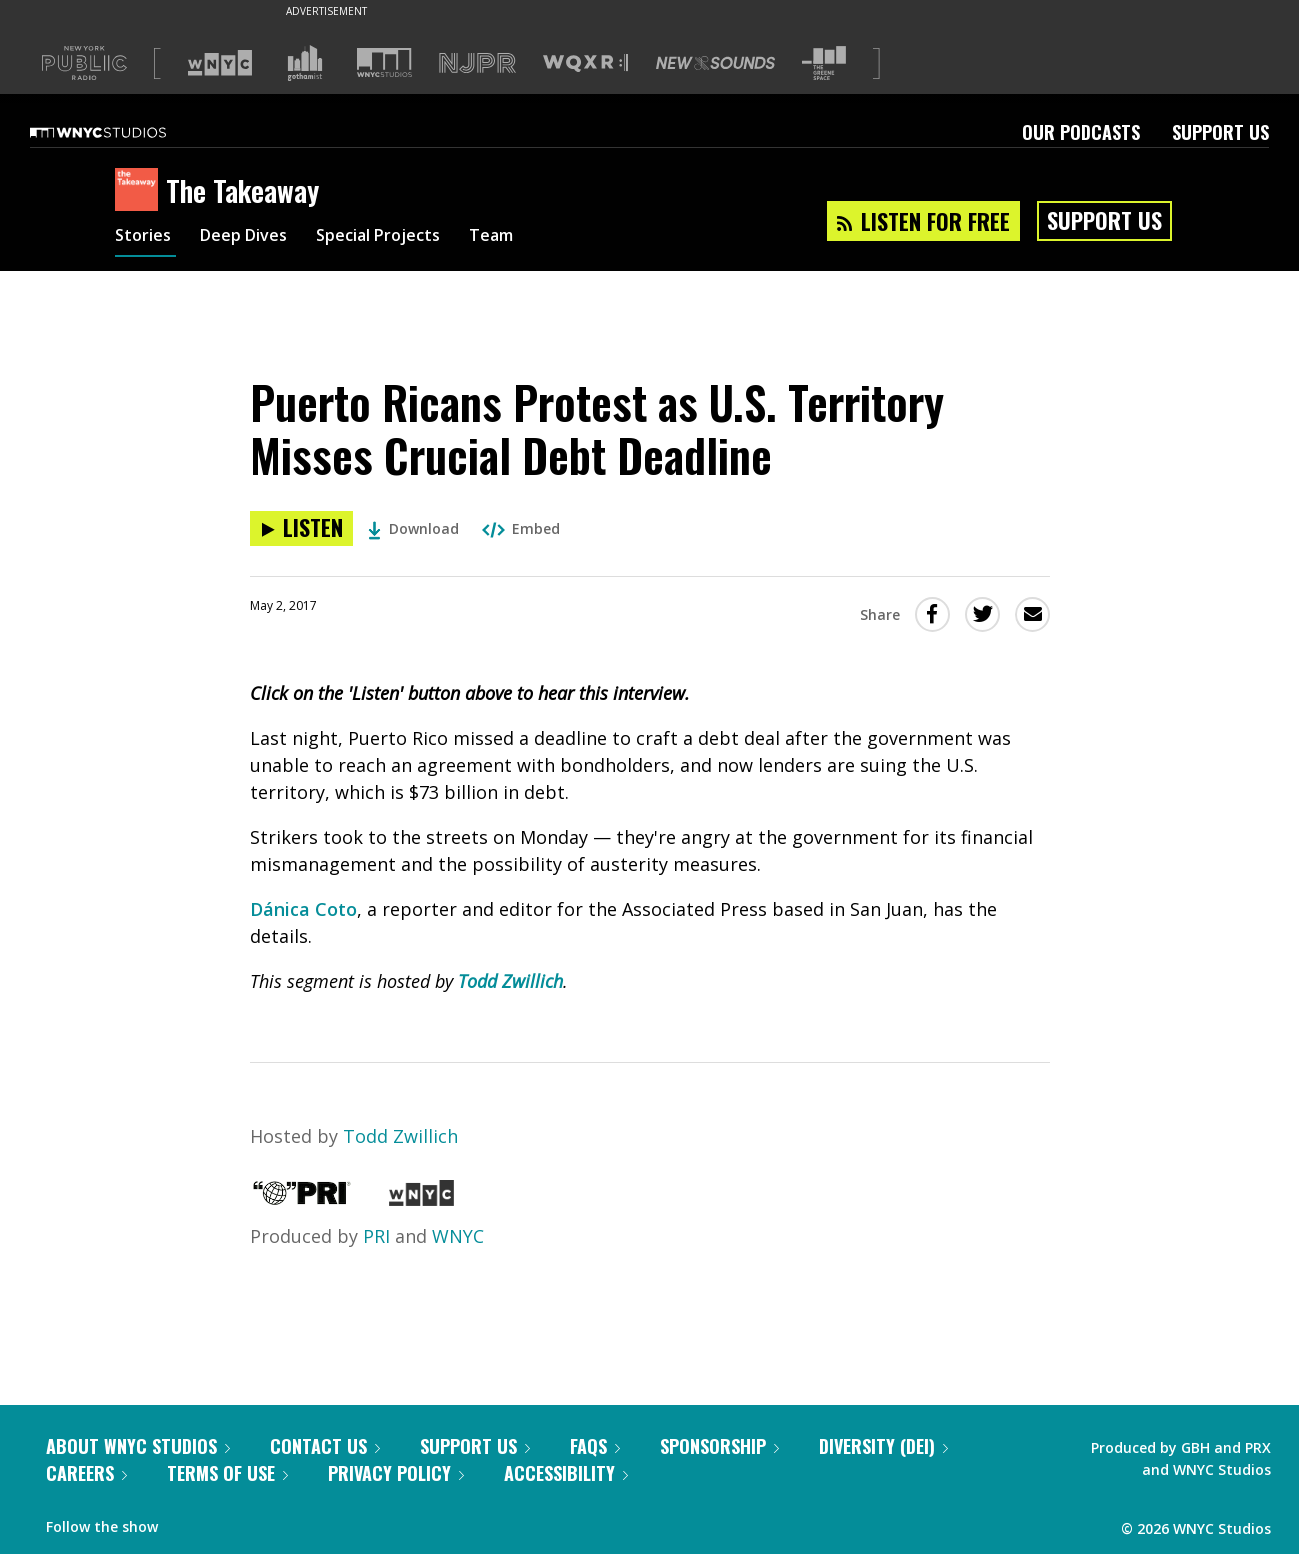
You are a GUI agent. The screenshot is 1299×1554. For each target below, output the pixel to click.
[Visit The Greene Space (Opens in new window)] (824, 63)
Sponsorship (719, 1446)
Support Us (1220, 132)
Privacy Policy (396, 1473)
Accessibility (566, 1473)
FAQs (595, 1446)
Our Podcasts (1081, 132)
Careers (86, 1473)
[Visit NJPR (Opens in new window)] (477, 63)
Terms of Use (227, 1473)
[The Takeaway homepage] (140, 191)
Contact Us (325, 1446)
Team (526, 238)
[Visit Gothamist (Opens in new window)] (305, 63)
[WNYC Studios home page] (123, 132)
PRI (376, 1236)
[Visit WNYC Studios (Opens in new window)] (384, 62)
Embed (521, 528)
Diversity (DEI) (883, 1446)
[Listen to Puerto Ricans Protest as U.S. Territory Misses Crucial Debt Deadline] (301, 528)
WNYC (458, 1236)
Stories (145, 238)
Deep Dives (254, 238)
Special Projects (402, 238)
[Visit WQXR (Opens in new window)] (585, 63)
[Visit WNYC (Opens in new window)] (220, 63)
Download (413, 528)
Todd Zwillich (510, 981)
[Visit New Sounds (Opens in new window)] (715, 63)
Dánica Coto (303, 909)
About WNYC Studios (138, 1446)
